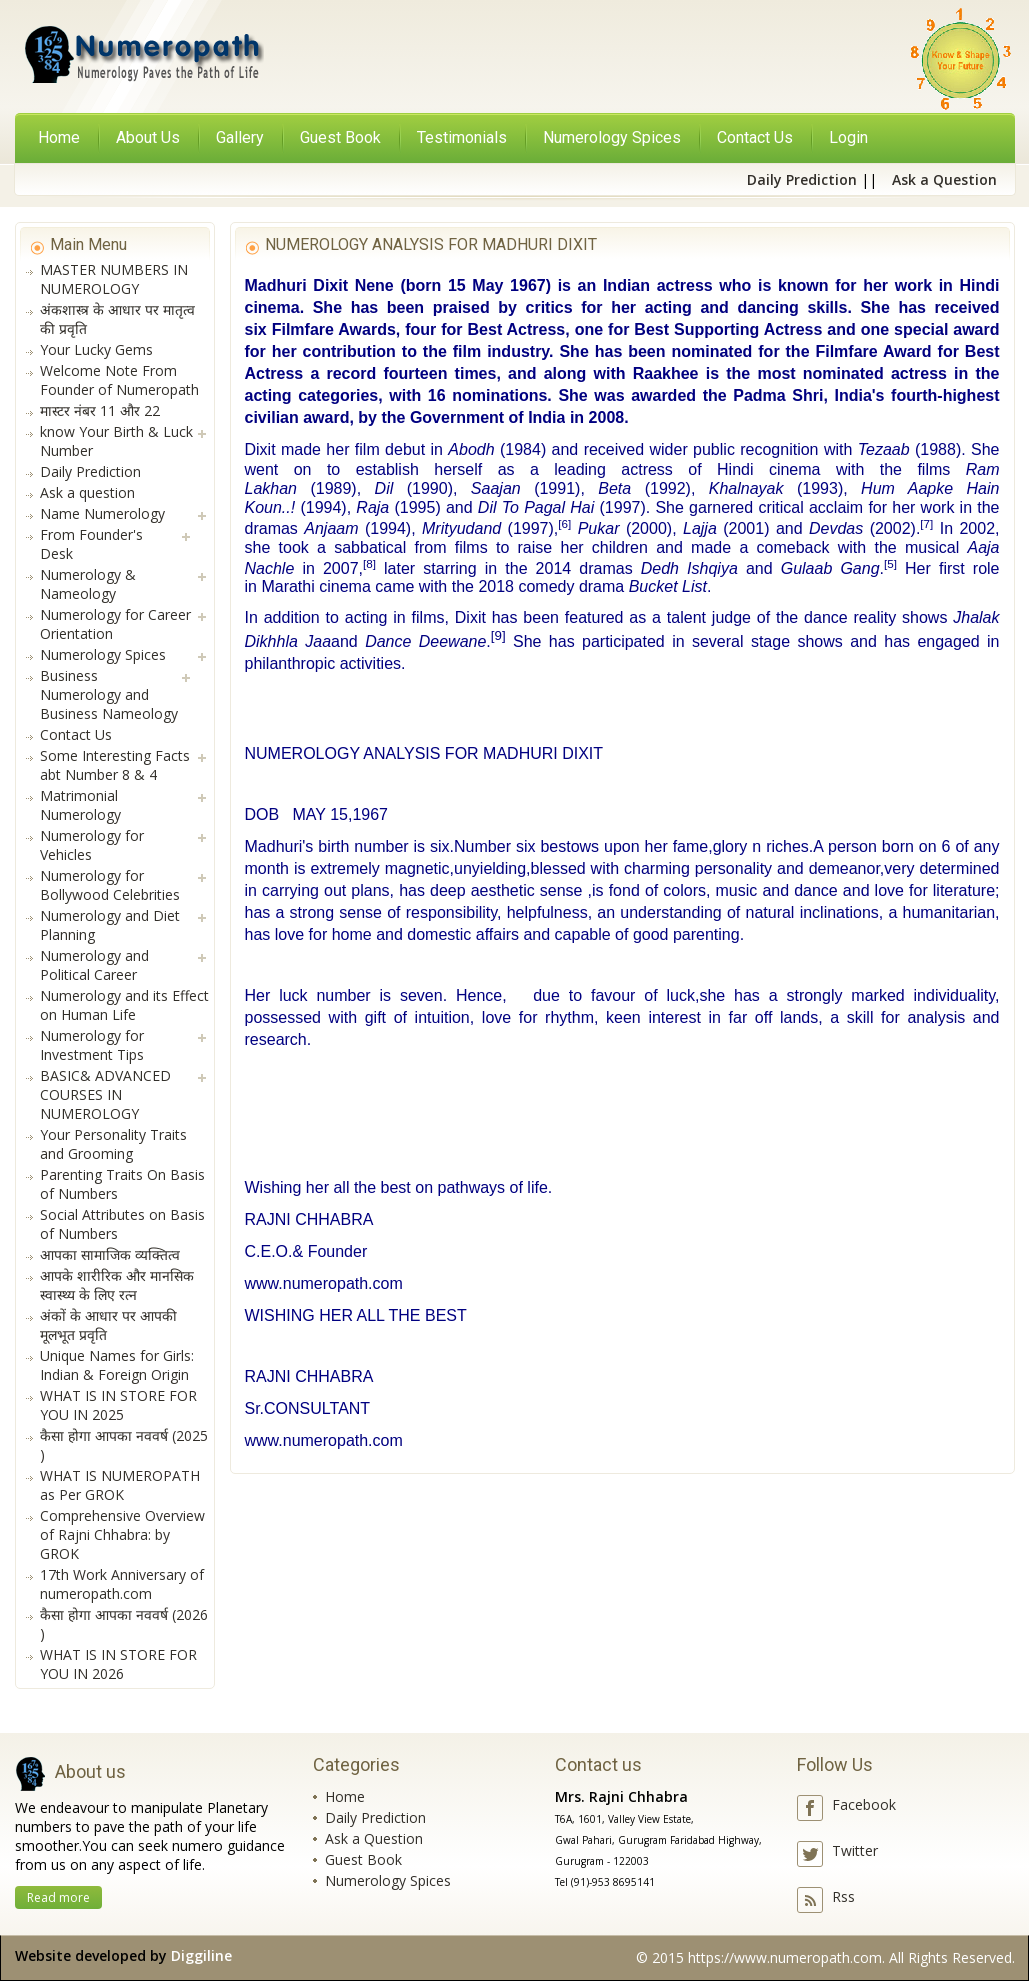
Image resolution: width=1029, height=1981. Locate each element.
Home (59, 137)
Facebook (864, 1804)
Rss (843, 1896)
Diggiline (201, 1955)
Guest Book (363, 1859)
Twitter (855, 1850)
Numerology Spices (388, 1880)
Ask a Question (374, 1838)
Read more (58, 1897)
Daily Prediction (375, 1817)
